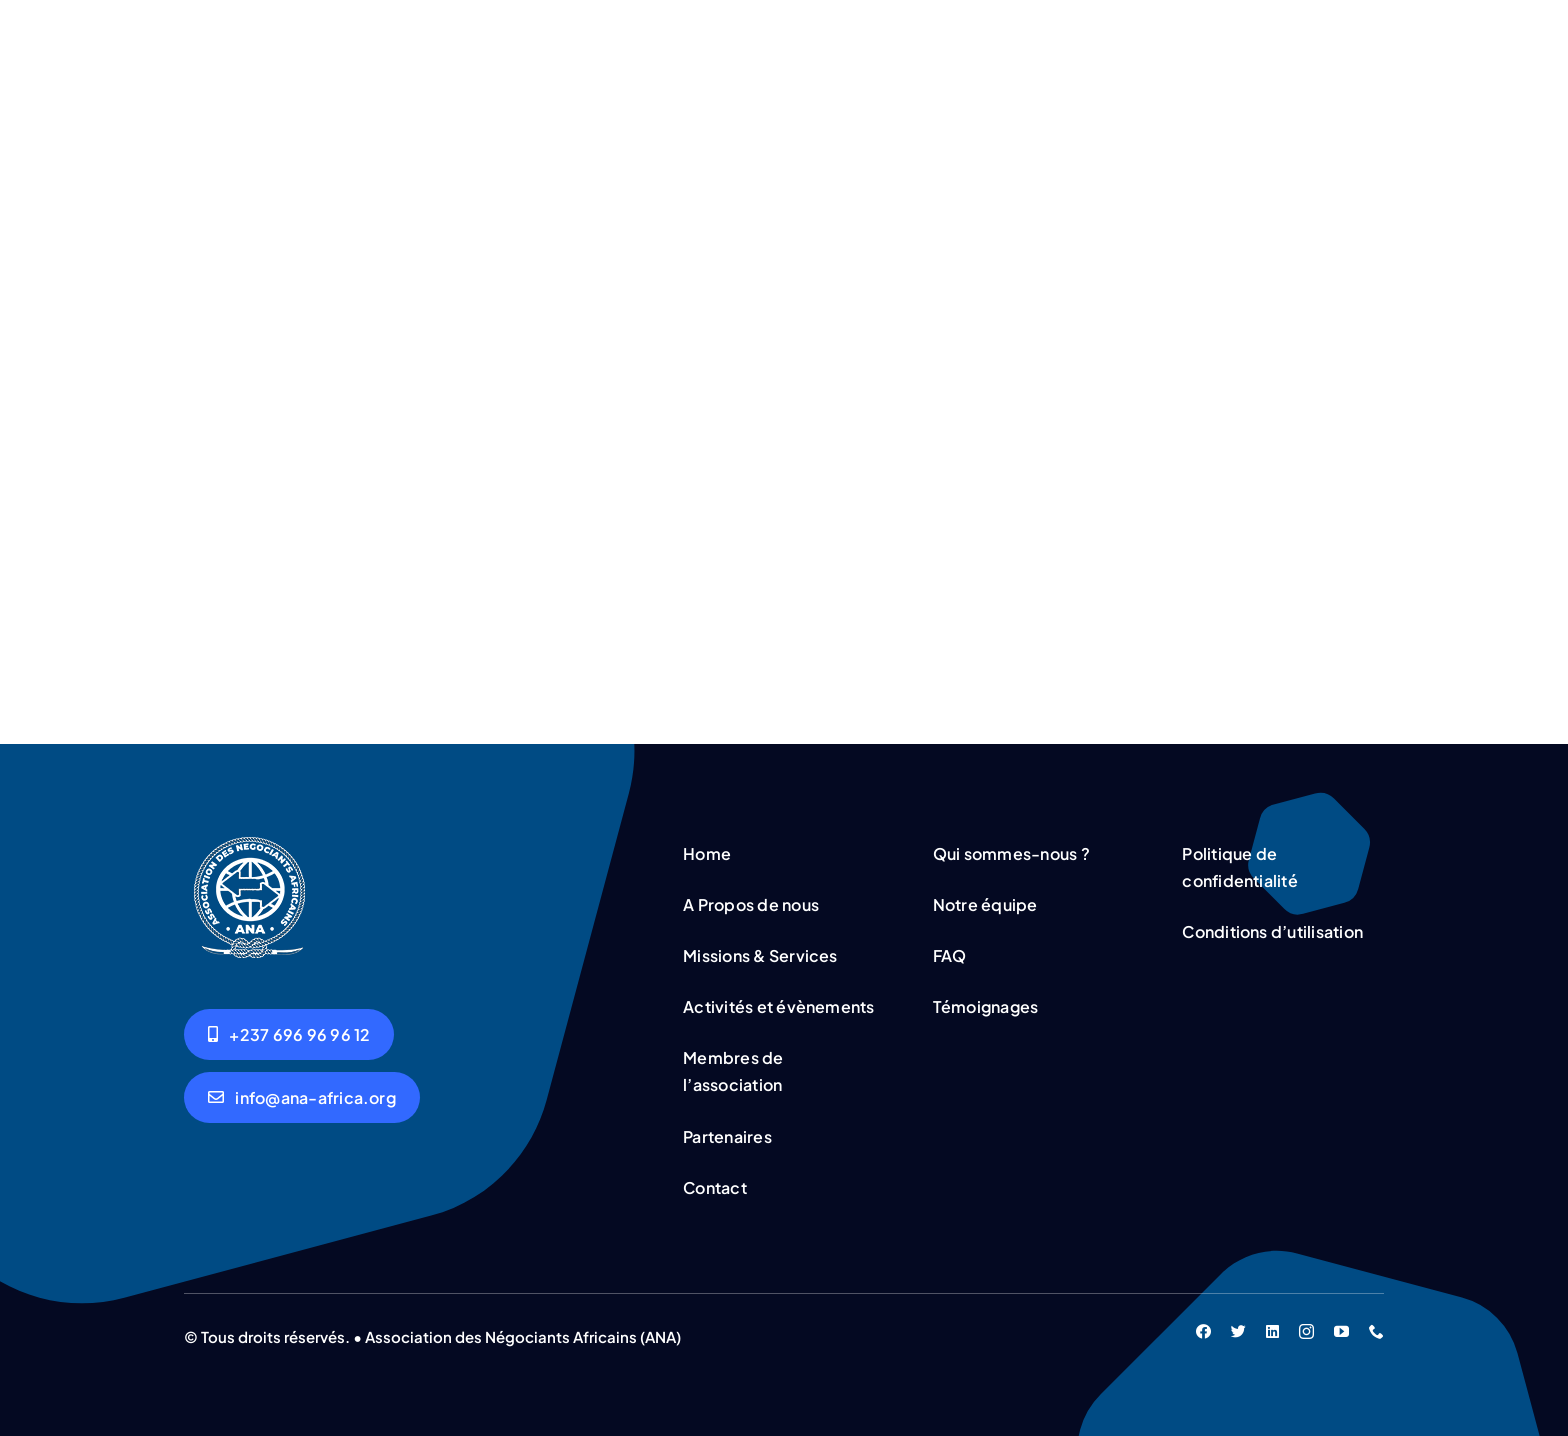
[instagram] (1306, 1327)
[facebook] (1203, 1327)
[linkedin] (1272, 1327)
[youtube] (1341, 1327)
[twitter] (1238, 1327)
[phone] (1376, 1327)
